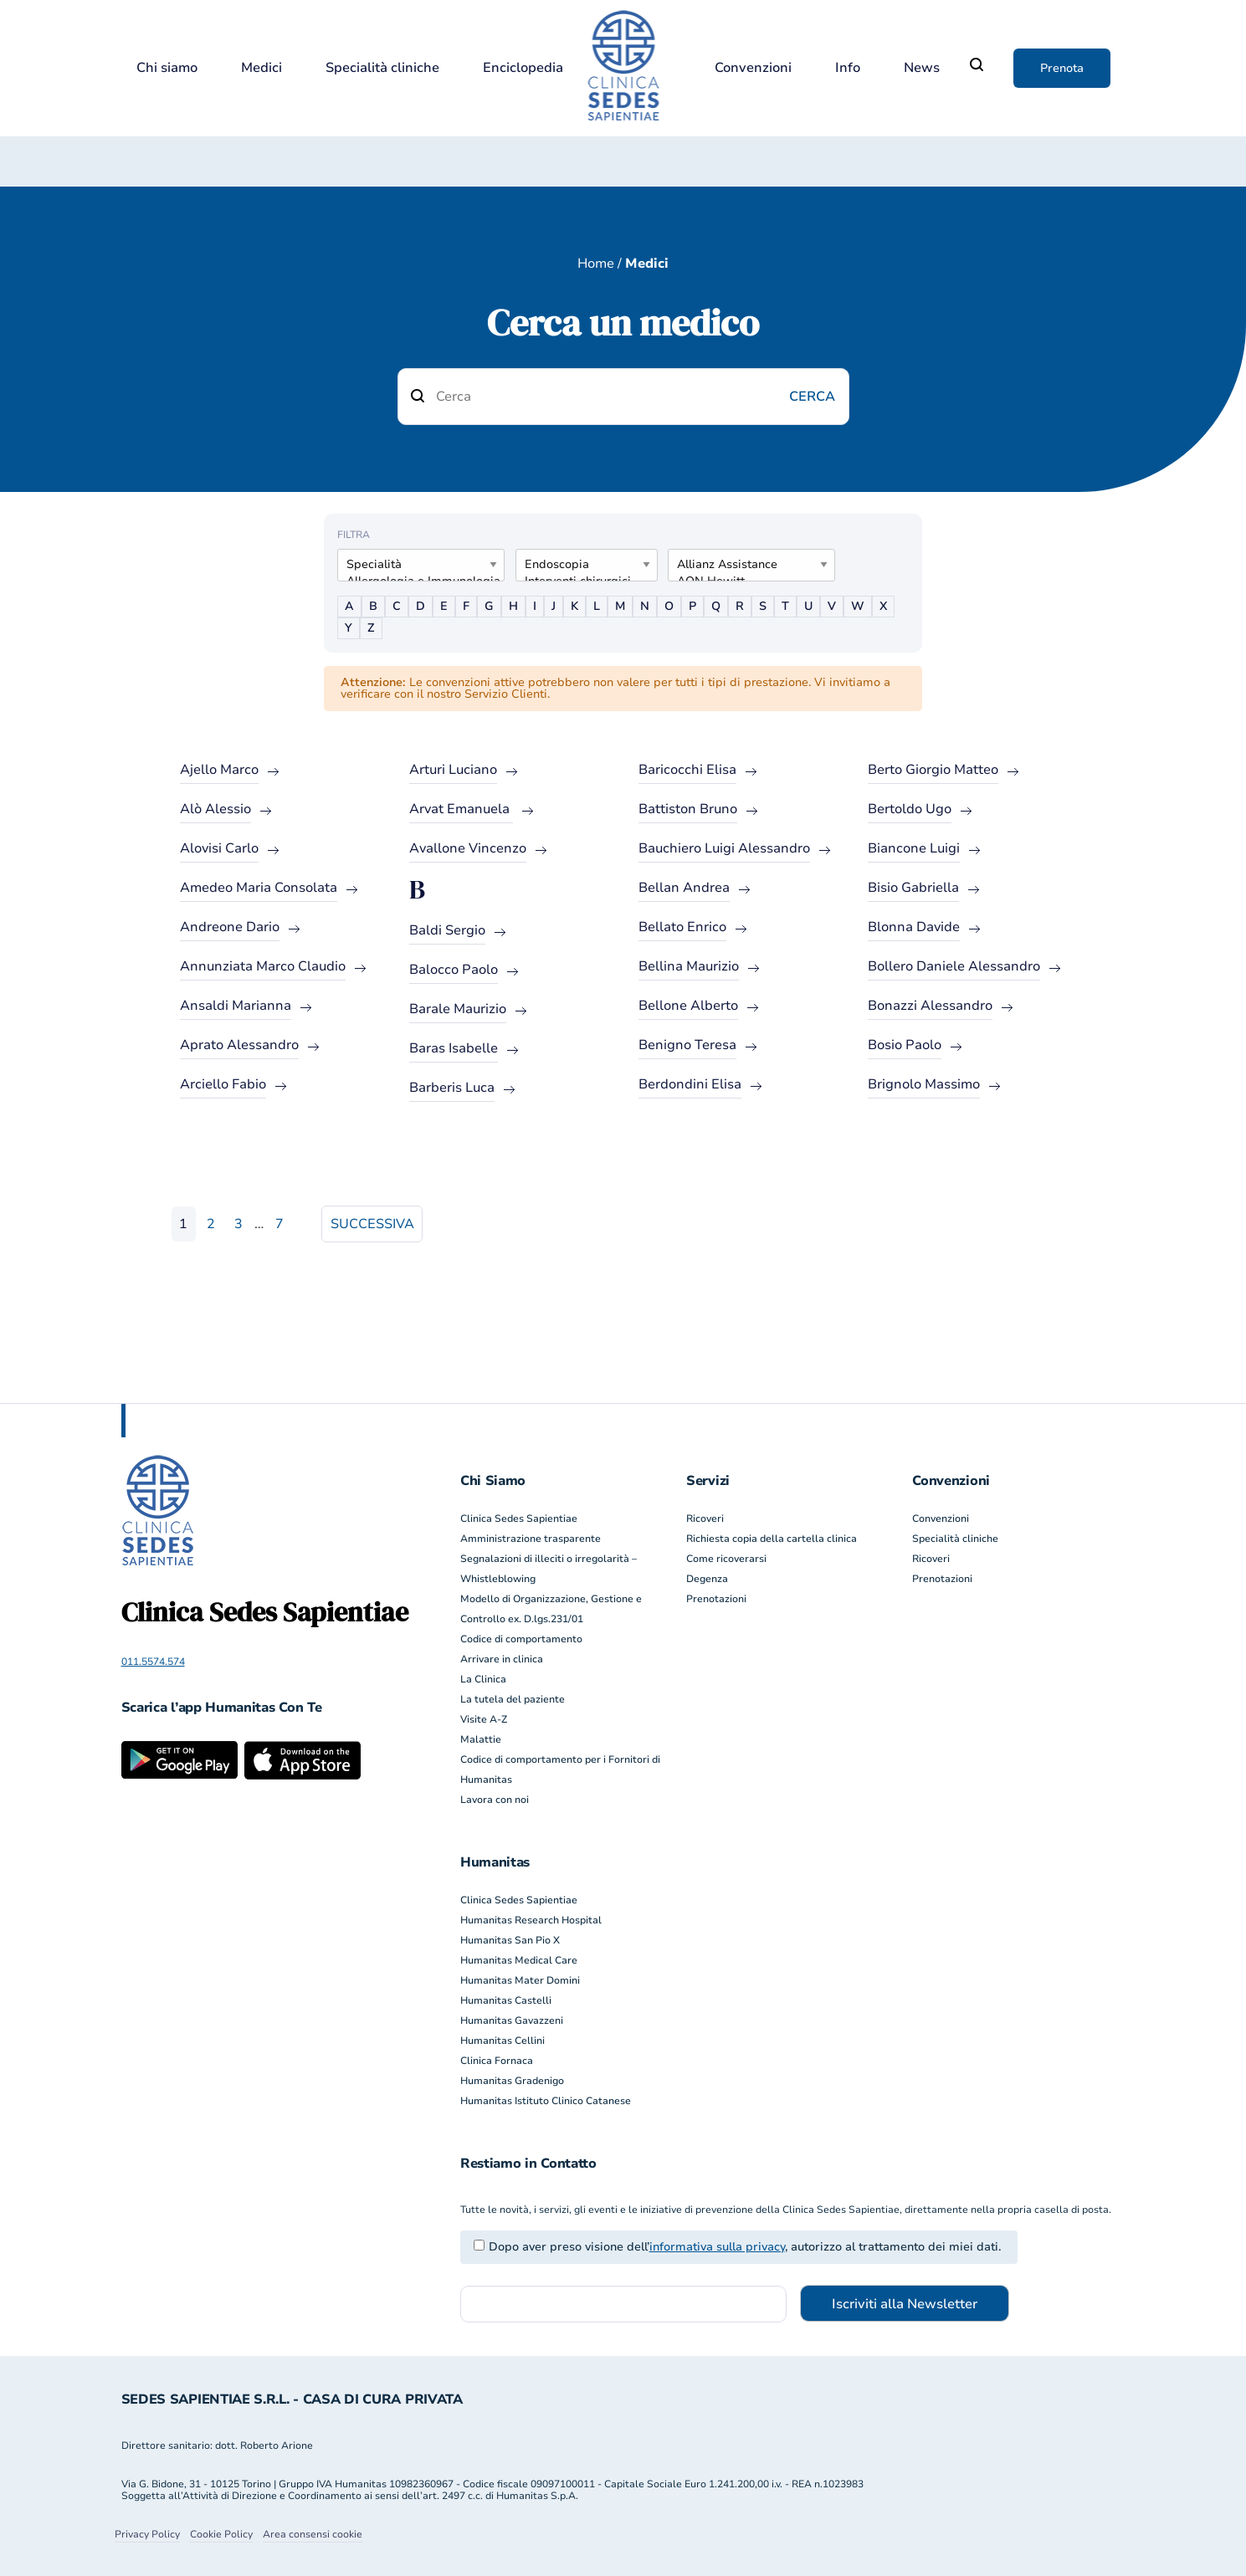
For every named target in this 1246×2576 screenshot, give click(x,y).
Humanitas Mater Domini (520, 1980)
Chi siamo (166, 68)
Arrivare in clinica (501, 1659)
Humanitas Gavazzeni (511, 2020)
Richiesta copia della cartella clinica (771, 1538)
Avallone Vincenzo (467, 848)
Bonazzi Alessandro (930, 1005)
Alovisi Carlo (219, 848)
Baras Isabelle (453, 1048)
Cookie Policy (221, 2534)
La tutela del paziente (512, 1699)
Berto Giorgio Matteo (933, 770)
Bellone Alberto (688, 1005)
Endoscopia (580, 564)
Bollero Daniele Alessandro (954, 966)
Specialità (414, 564)
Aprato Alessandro (239, 1045)
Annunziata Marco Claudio (263, 966)
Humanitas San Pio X (510, 1940)
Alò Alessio (215, 809)
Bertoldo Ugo (909, 809)
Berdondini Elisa (689, 1084)
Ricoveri (705, 1518)
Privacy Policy (147, 2534)
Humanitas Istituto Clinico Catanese (545, 2100)
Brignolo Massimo (924, 1084)
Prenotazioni (716, 1599)
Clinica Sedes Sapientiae (518, 1518)
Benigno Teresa (687, 1045)
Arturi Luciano (453, 770)
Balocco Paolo (453, 969)
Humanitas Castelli (505, 2000)
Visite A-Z (483, 1719)
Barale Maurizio (457, 1009)
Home (595, 263)
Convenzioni (753, 68)
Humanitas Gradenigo (512, 2080)
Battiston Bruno (687, 809)
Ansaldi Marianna (235, 1005)
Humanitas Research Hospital (531, 1920)
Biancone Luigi (914, 848)
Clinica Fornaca (496, 2060)
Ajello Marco (219, 770)
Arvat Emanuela (461, 809)
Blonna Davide (914, 927)
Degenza (707, 1578)
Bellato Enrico (682, 927)
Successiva (372, 1224)
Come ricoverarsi (726, 1558)
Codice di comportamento (521, 1639)
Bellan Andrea (684, 887)
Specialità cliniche (382, 68)
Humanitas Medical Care (518, 1960)
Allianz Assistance (744, 564)
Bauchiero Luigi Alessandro (724, 848)
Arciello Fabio (223, 1084)
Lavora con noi (494, 1799)
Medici (261, 68)
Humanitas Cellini (502, 2040)
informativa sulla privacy (717, 2247)
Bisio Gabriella (913, 887)
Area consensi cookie (312, 2534)
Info (847, 68)
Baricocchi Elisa (687, 770)
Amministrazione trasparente (530, 1538)
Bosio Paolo (904, 1045)
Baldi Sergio (447, 930)
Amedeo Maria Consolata (258, 887)
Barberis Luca (452, 1087)
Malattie (480, 1739)
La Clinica (483, 1679)
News (922, 68)
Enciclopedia (523, 68)
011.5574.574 (153, 1661)
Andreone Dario (229, 927)
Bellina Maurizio (688, 966)
